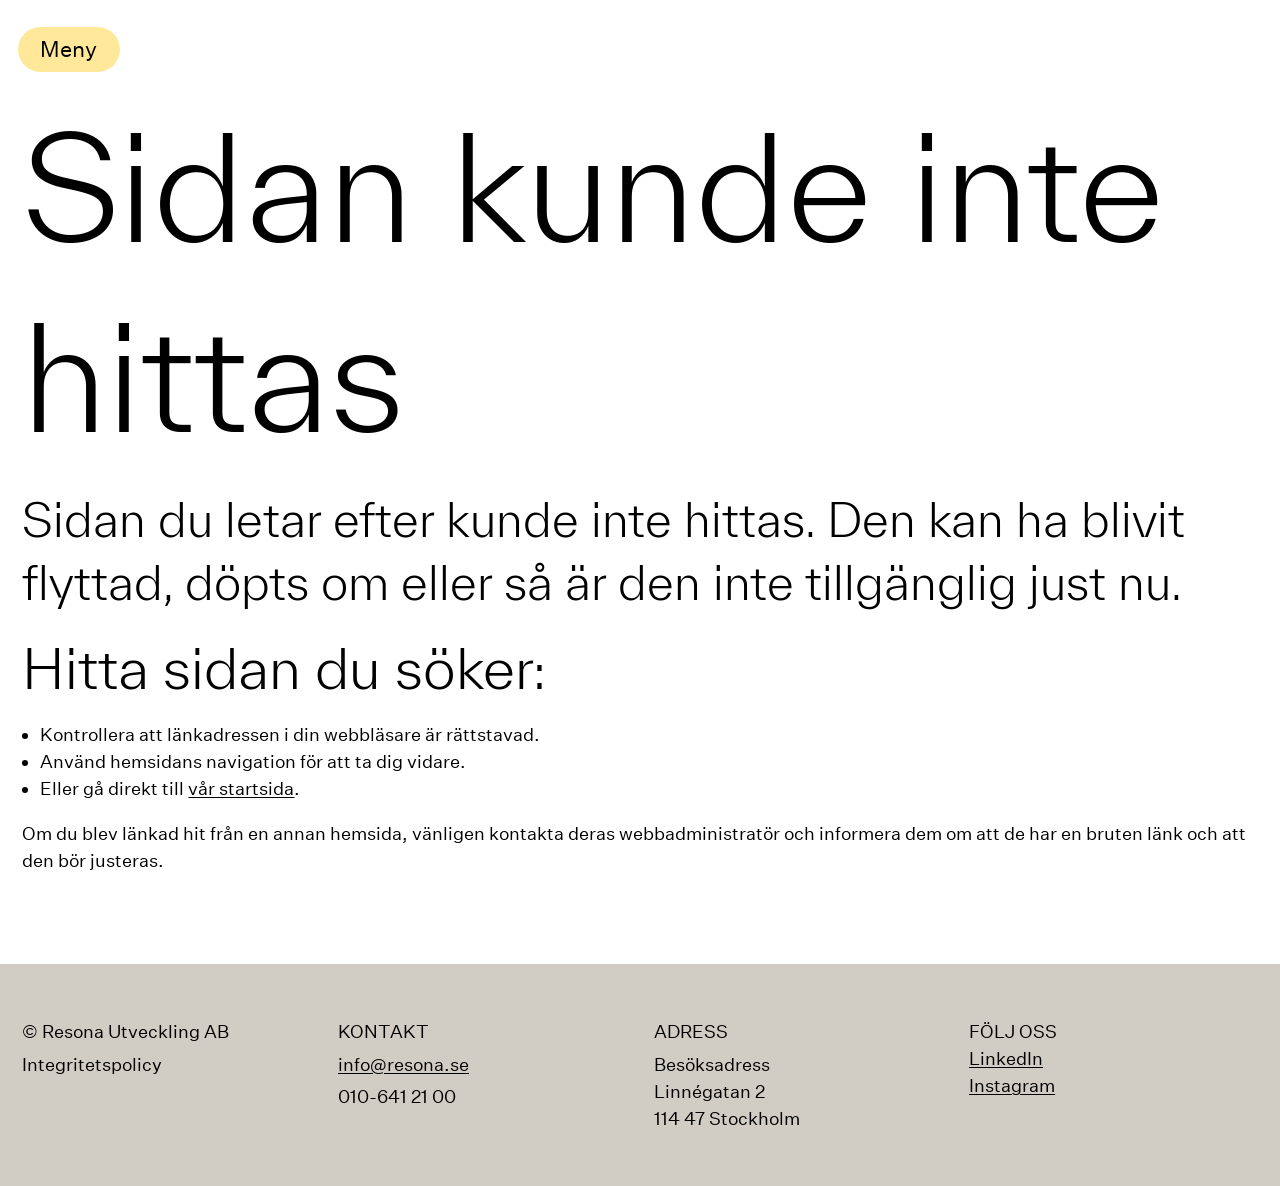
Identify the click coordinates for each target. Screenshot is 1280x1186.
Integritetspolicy (92, 1065)
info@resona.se (403, 1064)
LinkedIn (1006, 1058)
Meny (68, 49)
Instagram (1012, 1085)
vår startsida (241, 788)
